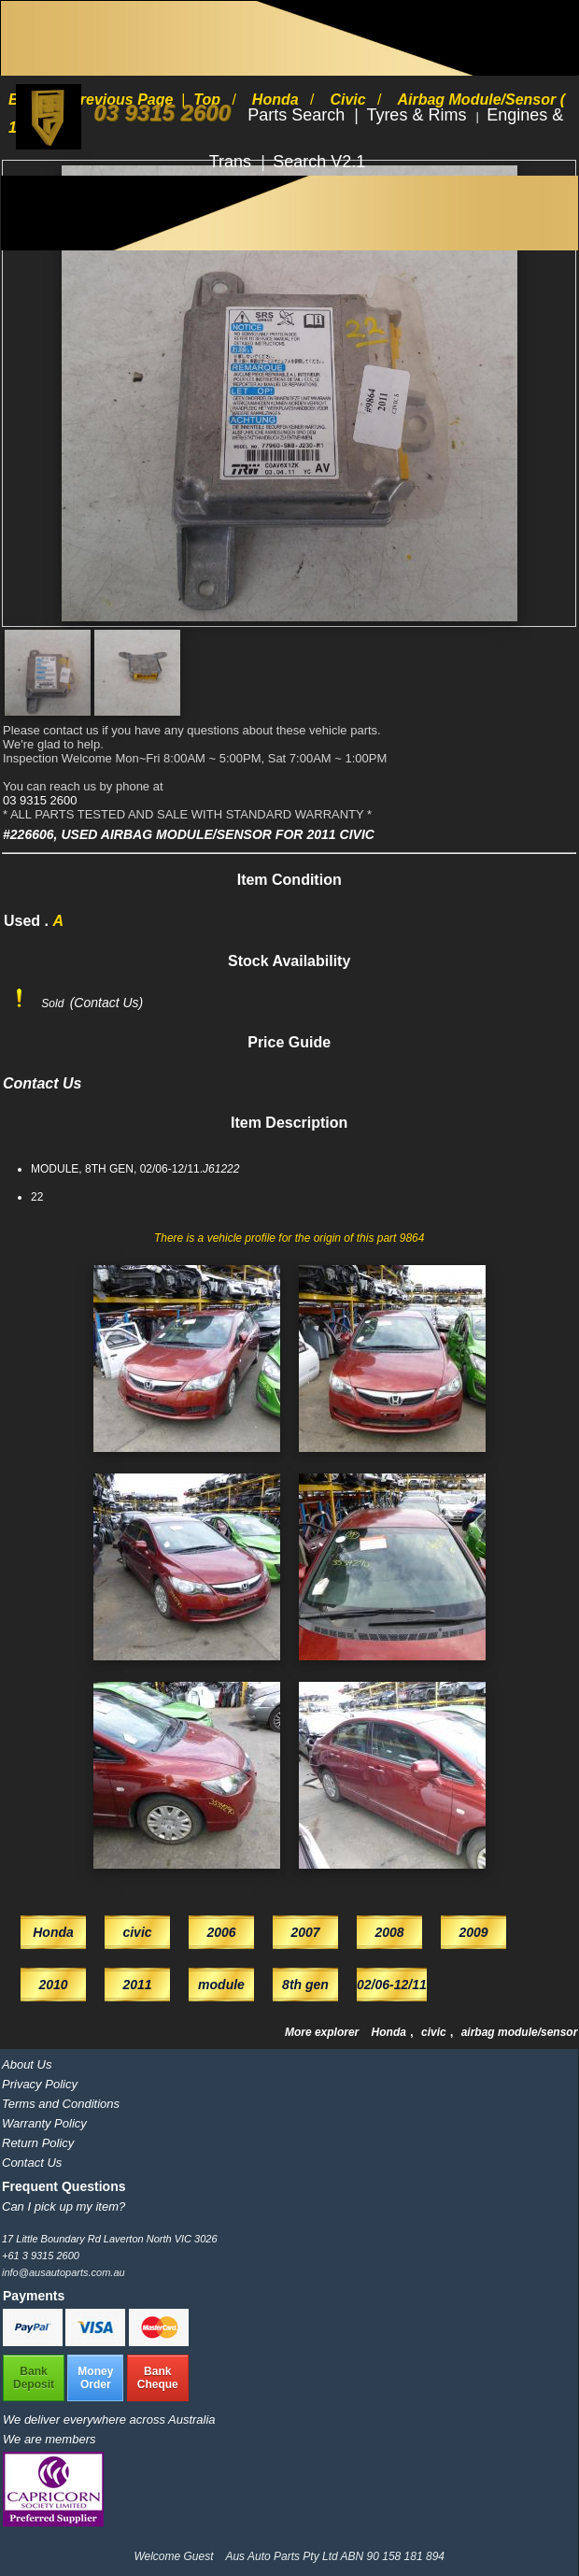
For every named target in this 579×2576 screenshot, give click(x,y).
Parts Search (298, 115)
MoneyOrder (95, 2378)
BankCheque (157, 2378)
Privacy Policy (40, 2084)
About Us (26, 2064)
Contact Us (32, 2163)
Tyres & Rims (418, 115)
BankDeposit (33, 2378)
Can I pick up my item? (63, 2206)
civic (435, 2032)
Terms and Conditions (61, 2104)
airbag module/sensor (519, 2032)
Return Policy (38, 2143)
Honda (391, 2032)
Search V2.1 (319, 161)
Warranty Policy (44, 2123)
